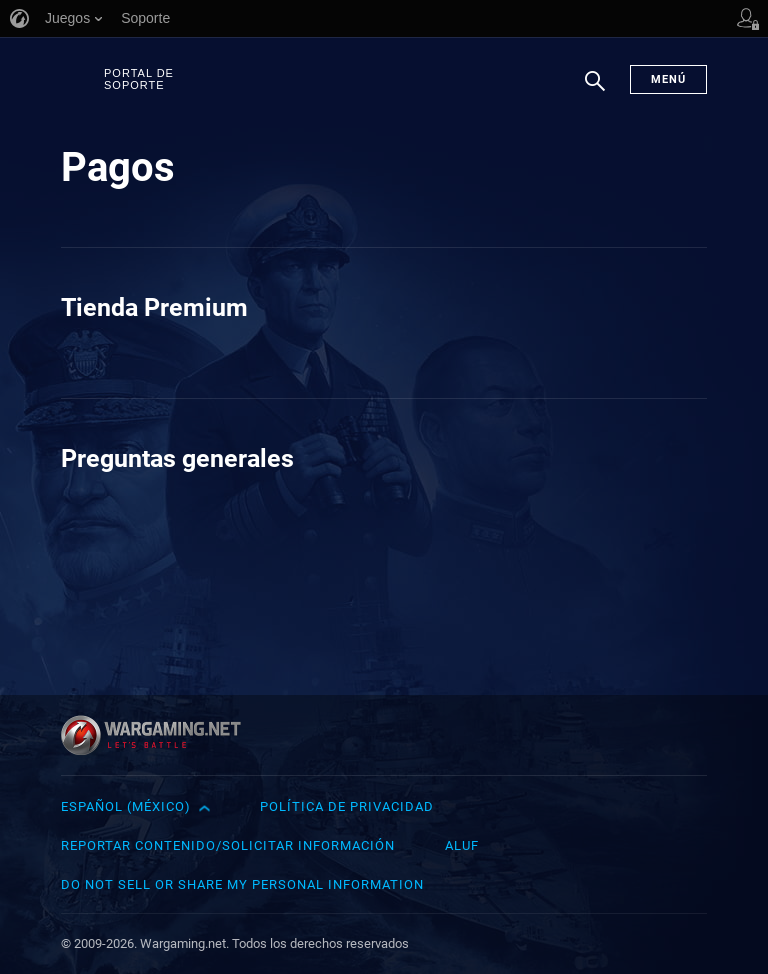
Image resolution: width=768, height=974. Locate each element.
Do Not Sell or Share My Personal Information (242, 884)
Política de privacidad (347, 806)
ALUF (462, 845)
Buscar (595, 91)
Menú (668, 79)
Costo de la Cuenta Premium (205, 354)
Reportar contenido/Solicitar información (228, 845)
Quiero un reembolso (511, 354)
